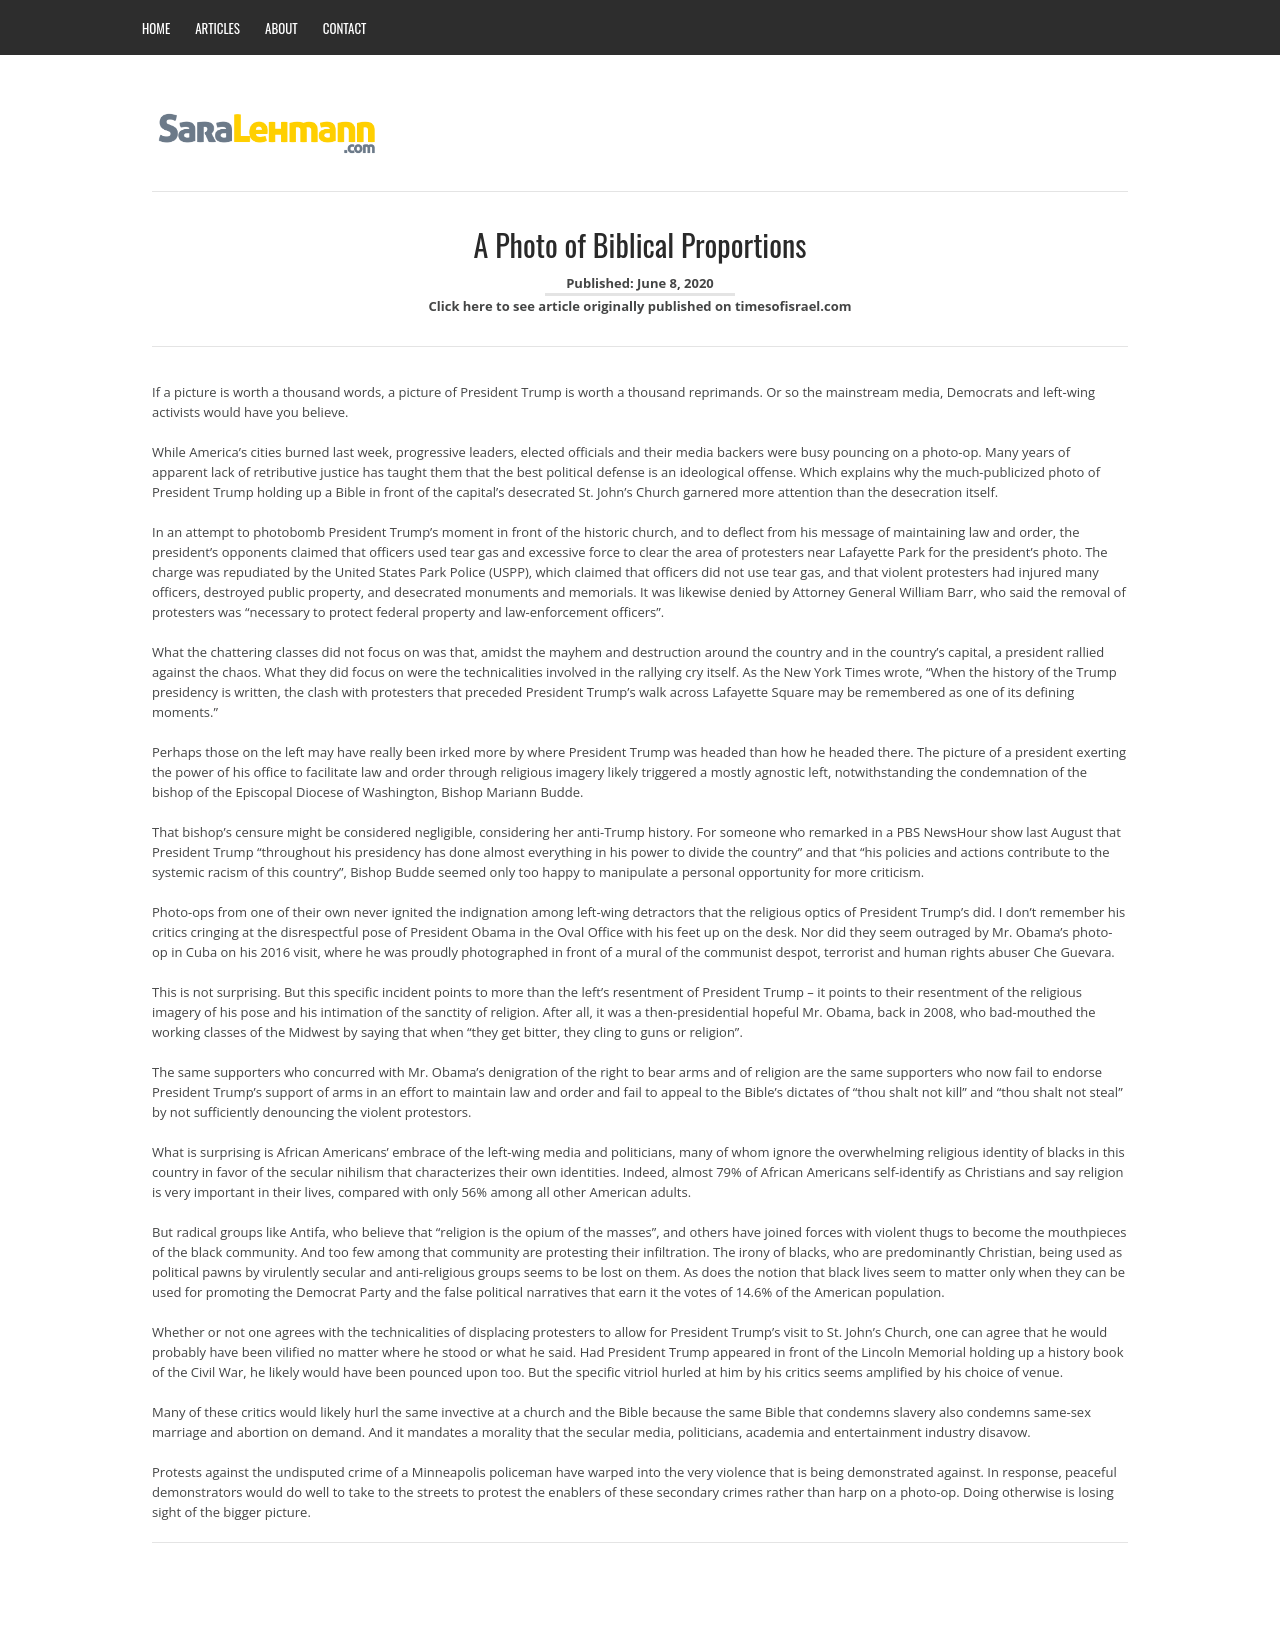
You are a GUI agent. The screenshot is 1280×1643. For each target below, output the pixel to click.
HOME (156, 28)
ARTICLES (217, 28)
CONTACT (345, 28)
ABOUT (281, 28)
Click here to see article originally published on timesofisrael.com (639, 306)
